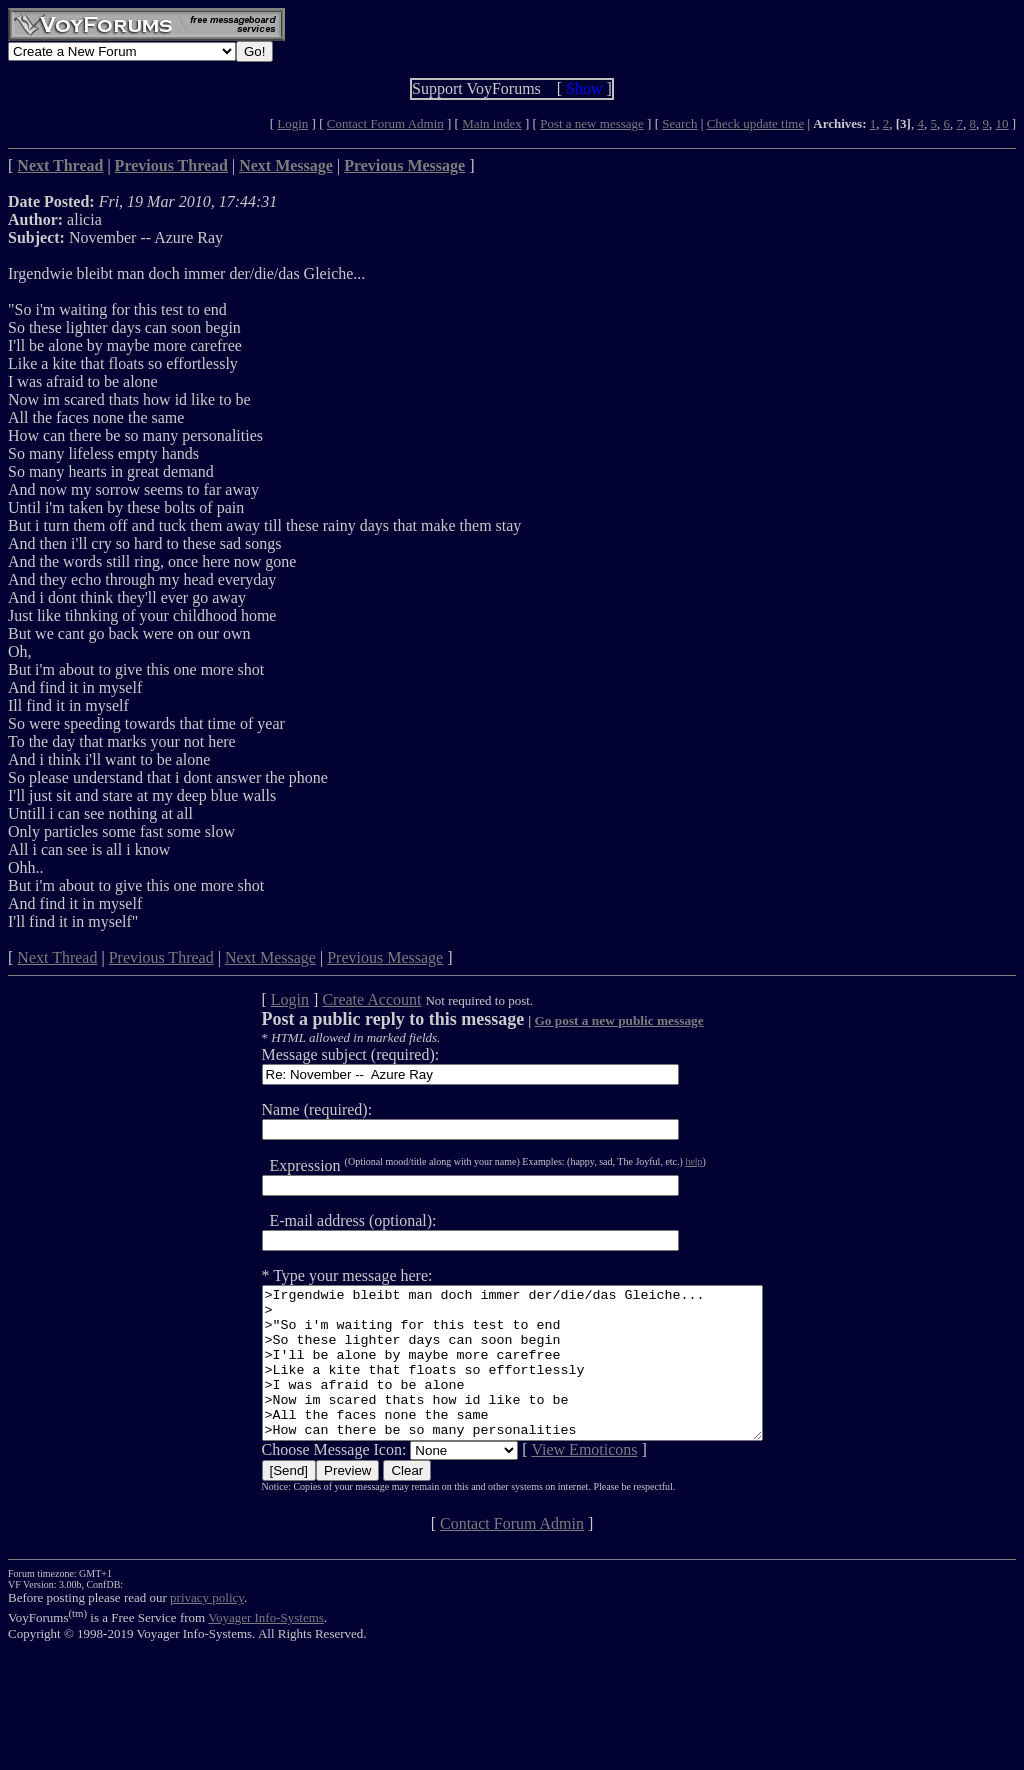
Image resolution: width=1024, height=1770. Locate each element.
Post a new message (592, 123)
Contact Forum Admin (385, 123)
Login (292, 123)
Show (584, 88)
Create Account (341, 999)
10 (1001, 123)
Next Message (270, 957)
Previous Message (385, 957)
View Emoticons (554, 1479)
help (663, 1161)
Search (679, 123)
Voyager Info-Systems (266, 1647)
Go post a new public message (588, 1020)
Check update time (755, 123)
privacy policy (207, 1627)
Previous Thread (161, 957)
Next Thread (57, 957)
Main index (492, 123)
